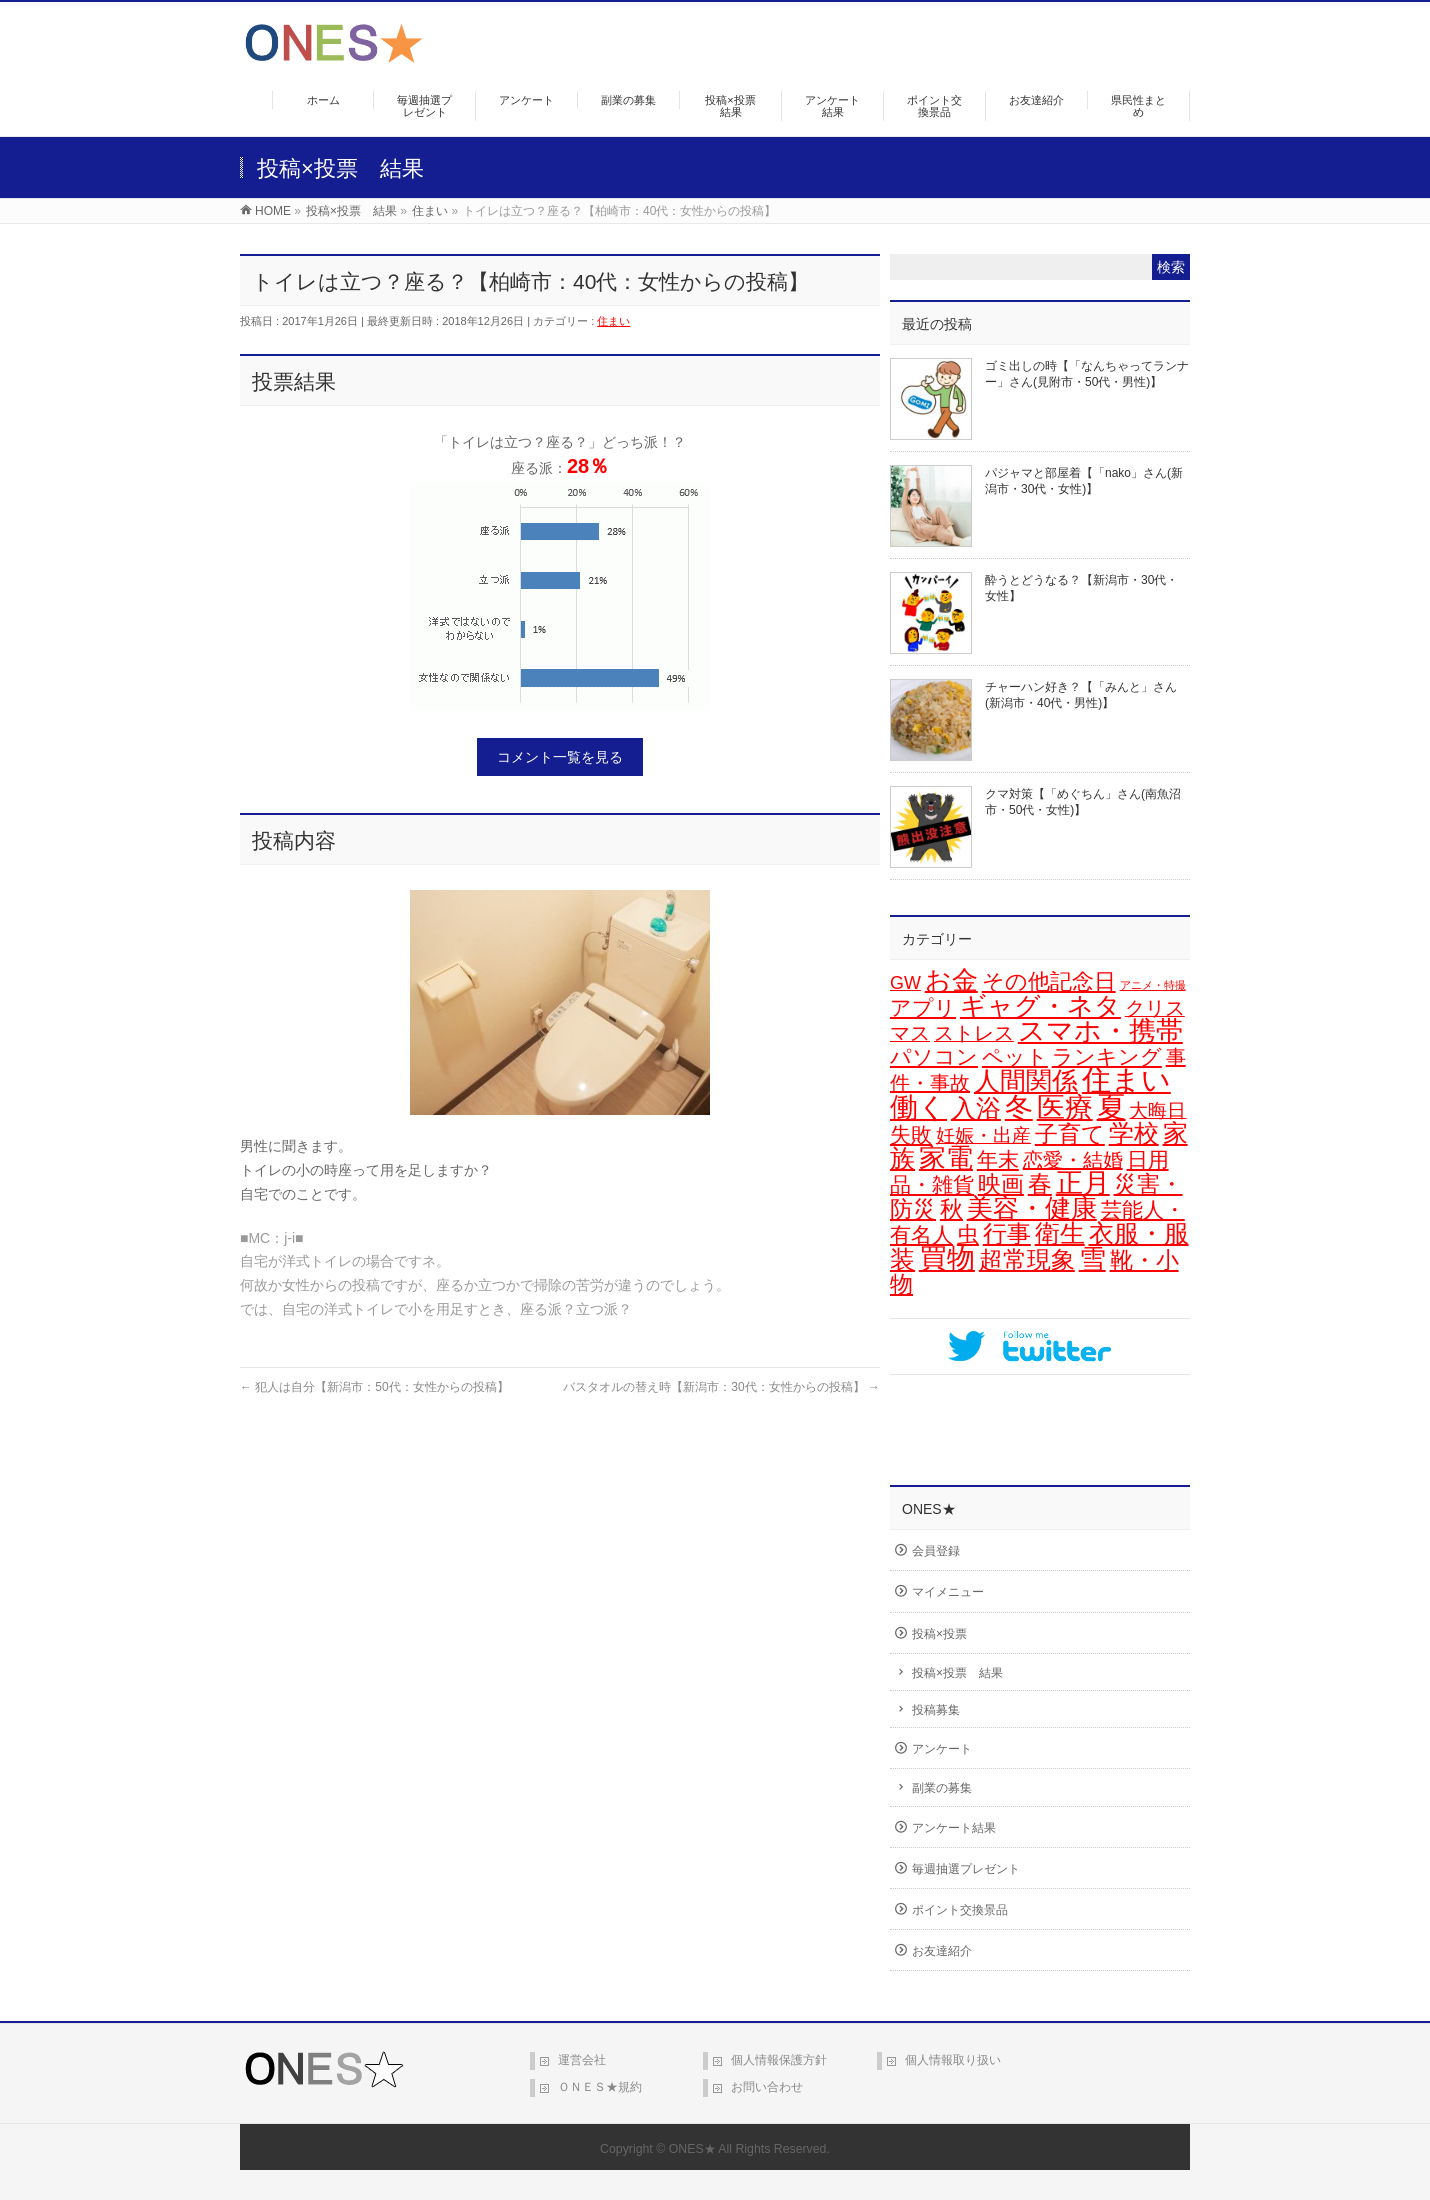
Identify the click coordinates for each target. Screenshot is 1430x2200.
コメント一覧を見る (560, 757)
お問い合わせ (767, 2087)
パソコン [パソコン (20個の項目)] (934, 1057)
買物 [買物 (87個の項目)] (947, 1258)
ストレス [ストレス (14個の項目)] (974, 1033)
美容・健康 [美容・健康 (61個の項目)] (1032, 1208)
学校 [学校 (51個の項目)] (1134, 1133)
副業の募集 (942, 1788)
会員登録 (936, 1551)
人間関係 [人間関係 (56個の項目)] (1026, 1081)
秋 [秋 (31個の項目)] (951, 1209)
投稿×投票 (939, 1634)
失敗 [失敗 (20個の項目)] (911, 1135)
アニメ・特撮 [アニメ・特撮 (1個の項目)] (1153, 985)
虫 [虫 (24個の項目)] (968, 1234)
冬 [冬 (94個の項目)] (1019, 1107)
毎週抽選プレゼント (966, 1869)
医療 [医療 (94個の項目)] (1065, 1107)
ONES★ (692, 2149)
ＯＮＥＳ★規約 (600, 2087)
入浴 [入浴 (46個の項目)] (976, 1108)
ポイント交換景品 (960, 1910)
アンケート (942, 1749)
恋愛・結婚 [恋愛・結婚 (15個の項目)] (1073, 1160)
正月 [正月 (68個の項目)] (1083, 1183)
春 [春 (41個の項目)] (1040, 1183)
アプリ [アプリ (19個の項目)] (923, 1007)
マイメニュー (948, 1592)
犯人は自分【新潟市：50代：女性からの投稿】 (374, 1387)
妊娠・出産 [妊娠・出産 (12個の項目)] (983, 1135)
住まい (613, 321)
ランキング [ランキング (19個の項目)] (1107, 1056)
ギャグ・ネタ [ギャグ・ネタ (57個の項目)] (1040, 1006)
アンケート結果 (954, 1828)
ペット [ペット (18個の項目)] (1015, 1056)
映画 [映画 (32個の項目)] (1001, 1184)
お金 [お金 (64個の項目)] (951, 980)
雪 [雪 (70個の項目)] (1092, 1259)
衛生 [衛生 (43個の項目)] (1060, 1233)
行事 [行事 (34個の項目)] (1007, 1234)
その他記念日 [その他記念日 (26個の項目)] (1049, 981)
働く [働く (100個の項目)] (918, 1107)
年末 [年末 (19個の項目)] (998, 1159)
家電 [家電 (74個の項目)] (946, 1158)
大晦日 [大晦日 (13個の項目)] (1157, 1110)
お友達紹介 (942, 1951)
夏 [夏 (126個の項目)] (1111, 1106)
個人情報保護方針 (779, 2060)
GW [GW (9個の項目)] (905, 983)
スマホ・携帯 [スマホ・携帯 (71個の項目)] (1100, 1031)
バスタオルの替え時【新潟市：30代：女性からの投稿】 (721, 1387)
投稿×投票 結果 (957, 1673)
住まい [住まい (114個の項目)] (1126, 1080)
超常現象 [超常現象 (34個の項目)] (1027, 1260)
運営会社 (582, 2060)
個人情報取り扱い (953, 2060)
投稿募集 (936, 1710)
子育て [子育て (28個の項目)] (1070, 1134)
